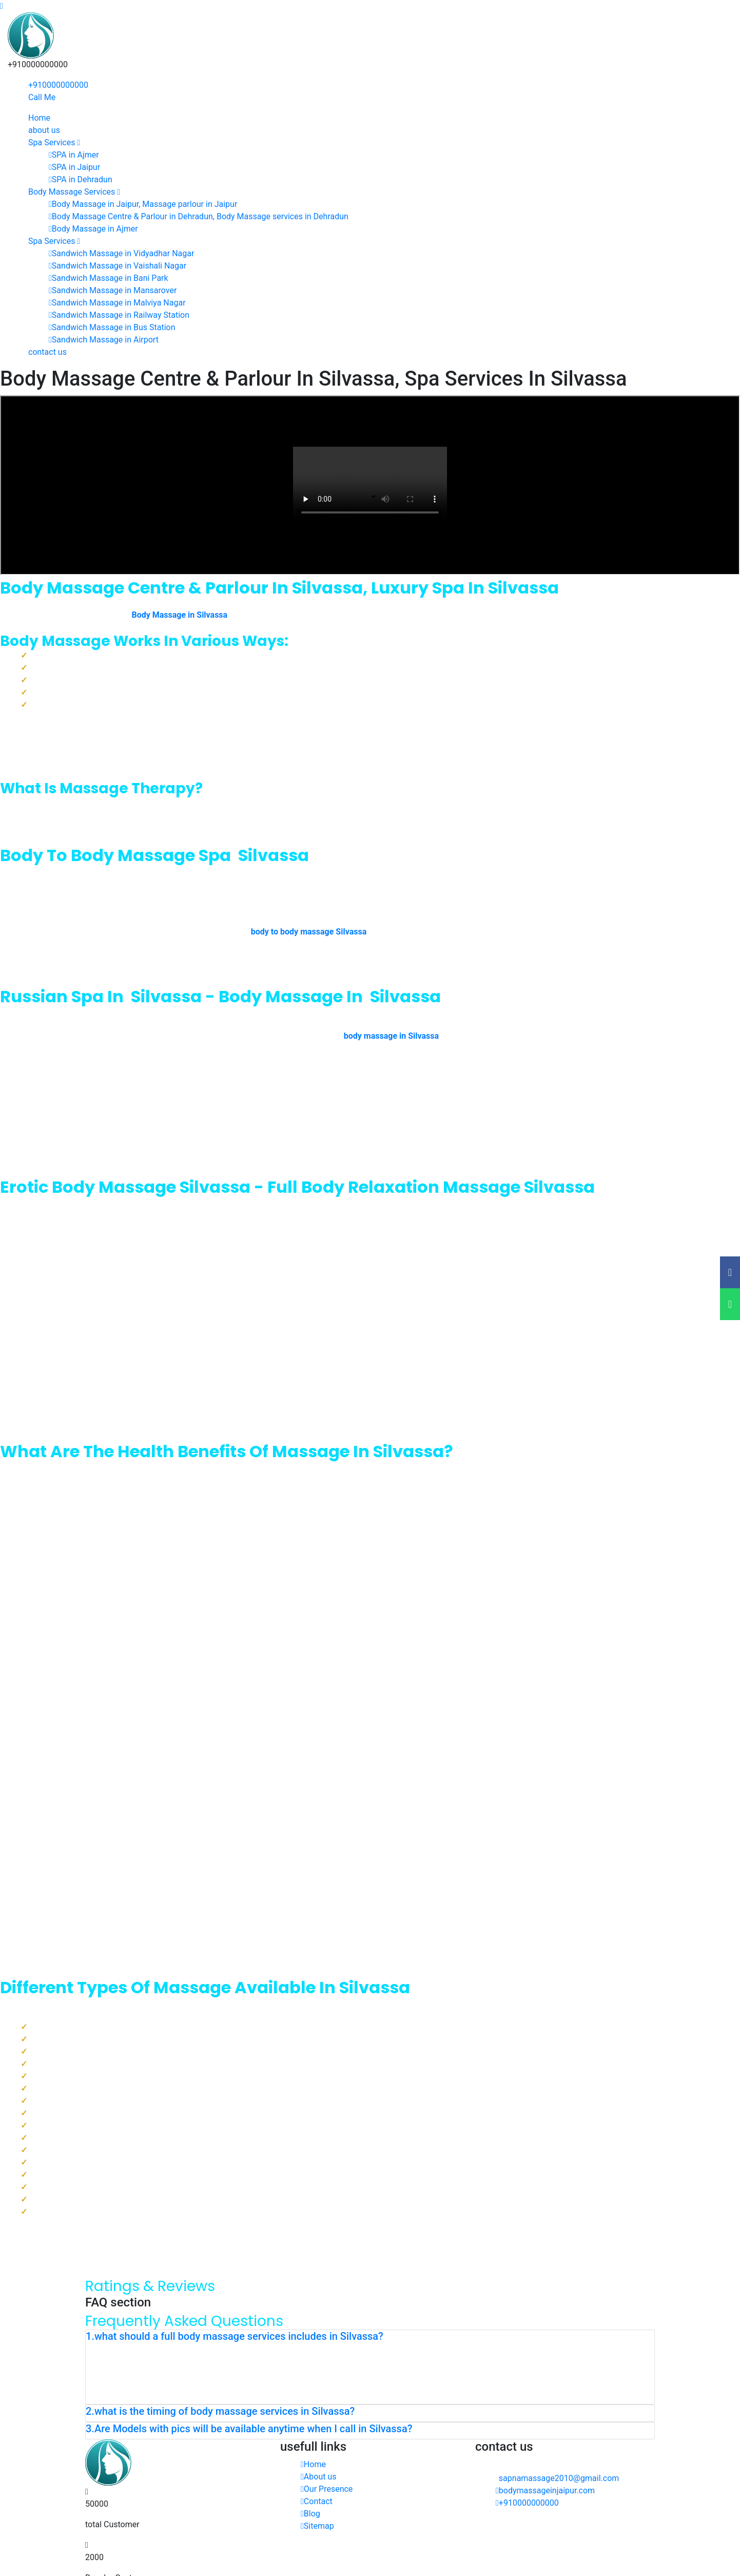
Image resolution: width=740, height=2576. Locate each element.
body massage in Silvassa (391, 1036)
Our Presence (327, 2489)
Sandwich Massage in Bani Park (108, 278)
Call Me (41, 97)
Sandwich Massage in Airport (104, 340)
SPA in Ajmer (74, 155)
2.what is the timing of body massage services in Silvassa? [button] (220, 2411)
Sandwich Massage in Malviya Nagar (117, 303)
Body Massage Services (74, 192)
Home (39, 118)
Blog (310, 2513)
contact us (47, 352)
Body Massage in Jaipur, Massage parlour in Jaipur (143, 204)
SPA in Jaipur (74, 167)
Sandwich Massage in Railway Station (119, 315)
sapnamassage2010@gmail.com (559, 2478)
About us (319, 2477)
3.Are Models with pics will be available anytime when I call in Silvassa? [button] (249, 2428)
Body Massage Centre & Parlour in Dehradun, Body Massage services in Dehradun (198, 216)
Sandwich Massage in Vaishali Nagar (117, 266)
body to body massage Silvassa (308, 932)
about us (44, 130)
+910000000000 (58, 85)
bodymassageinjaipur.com (545, 2490)
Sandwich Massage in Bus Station (112, 327)
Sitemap (317, 2526)
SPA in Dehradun (80, 179)
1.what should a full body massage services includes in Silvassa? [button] (234, 2336)
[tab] (370, 2338)
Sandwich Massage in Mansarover (113, 290)
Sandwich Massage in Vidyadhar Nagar (121, 253)
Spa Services (54, 142)
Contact (317, 2501)
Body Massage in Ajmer (93, 229)
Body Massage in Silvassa (179, 615)
